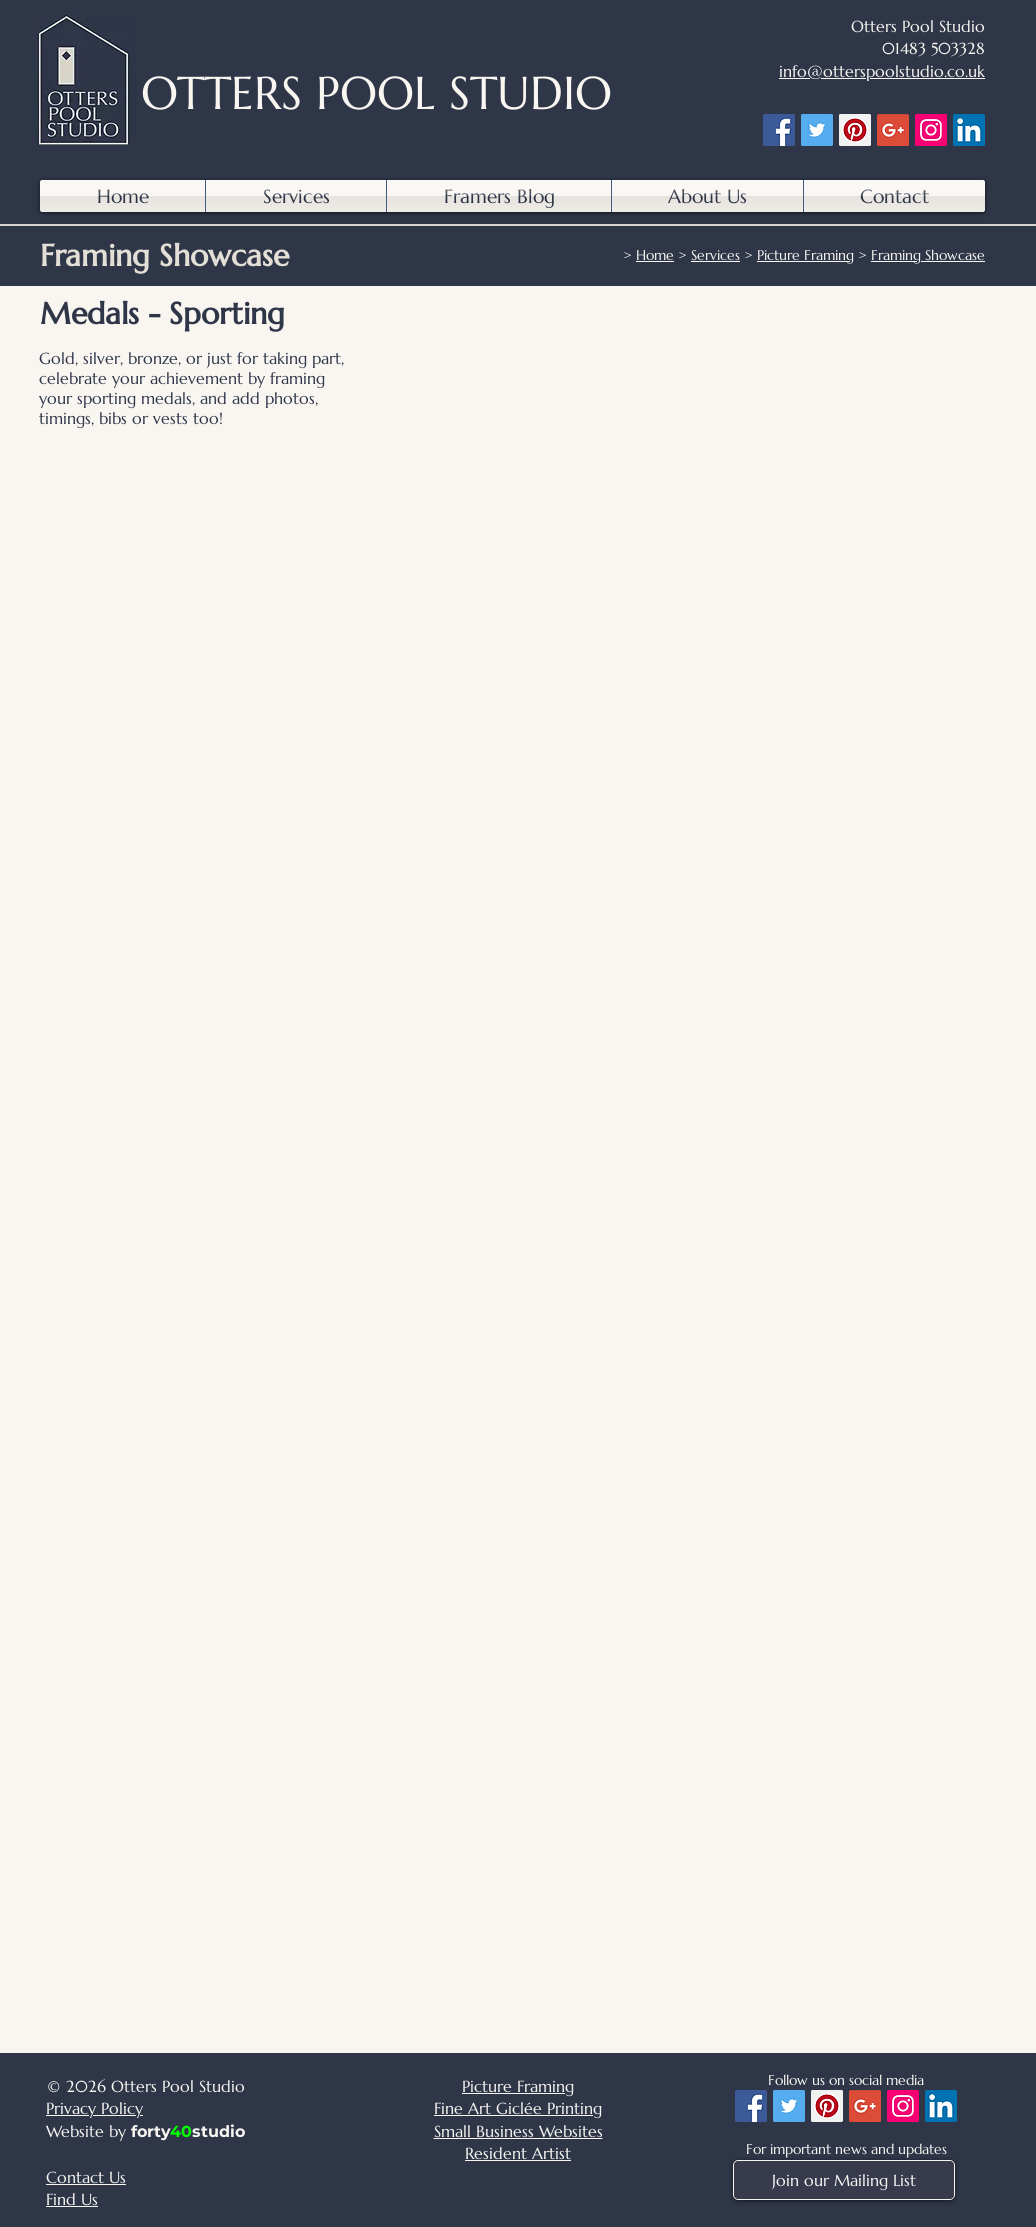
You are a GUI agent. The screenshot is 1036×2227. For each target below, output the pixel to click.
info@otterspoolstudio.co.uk (882, 71)
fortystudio (188, 2131)
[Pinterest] (855, 130)
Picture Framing (805, 255)
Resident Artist (518, 2153)
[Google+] (893, 130)
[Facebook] (779, 130)
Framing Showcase (928, 255)
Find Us (72, 2199)
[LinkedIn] (969, 130)
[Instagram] (931, 130)
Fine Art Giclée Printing (518, 2108)
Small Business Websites (518, 2131)
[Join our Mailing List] (844, 2180)
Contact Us (86, 2177)
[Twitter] (817, 130)
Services (715, 255)
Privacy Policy (94, 2108)
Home (655, 255)
